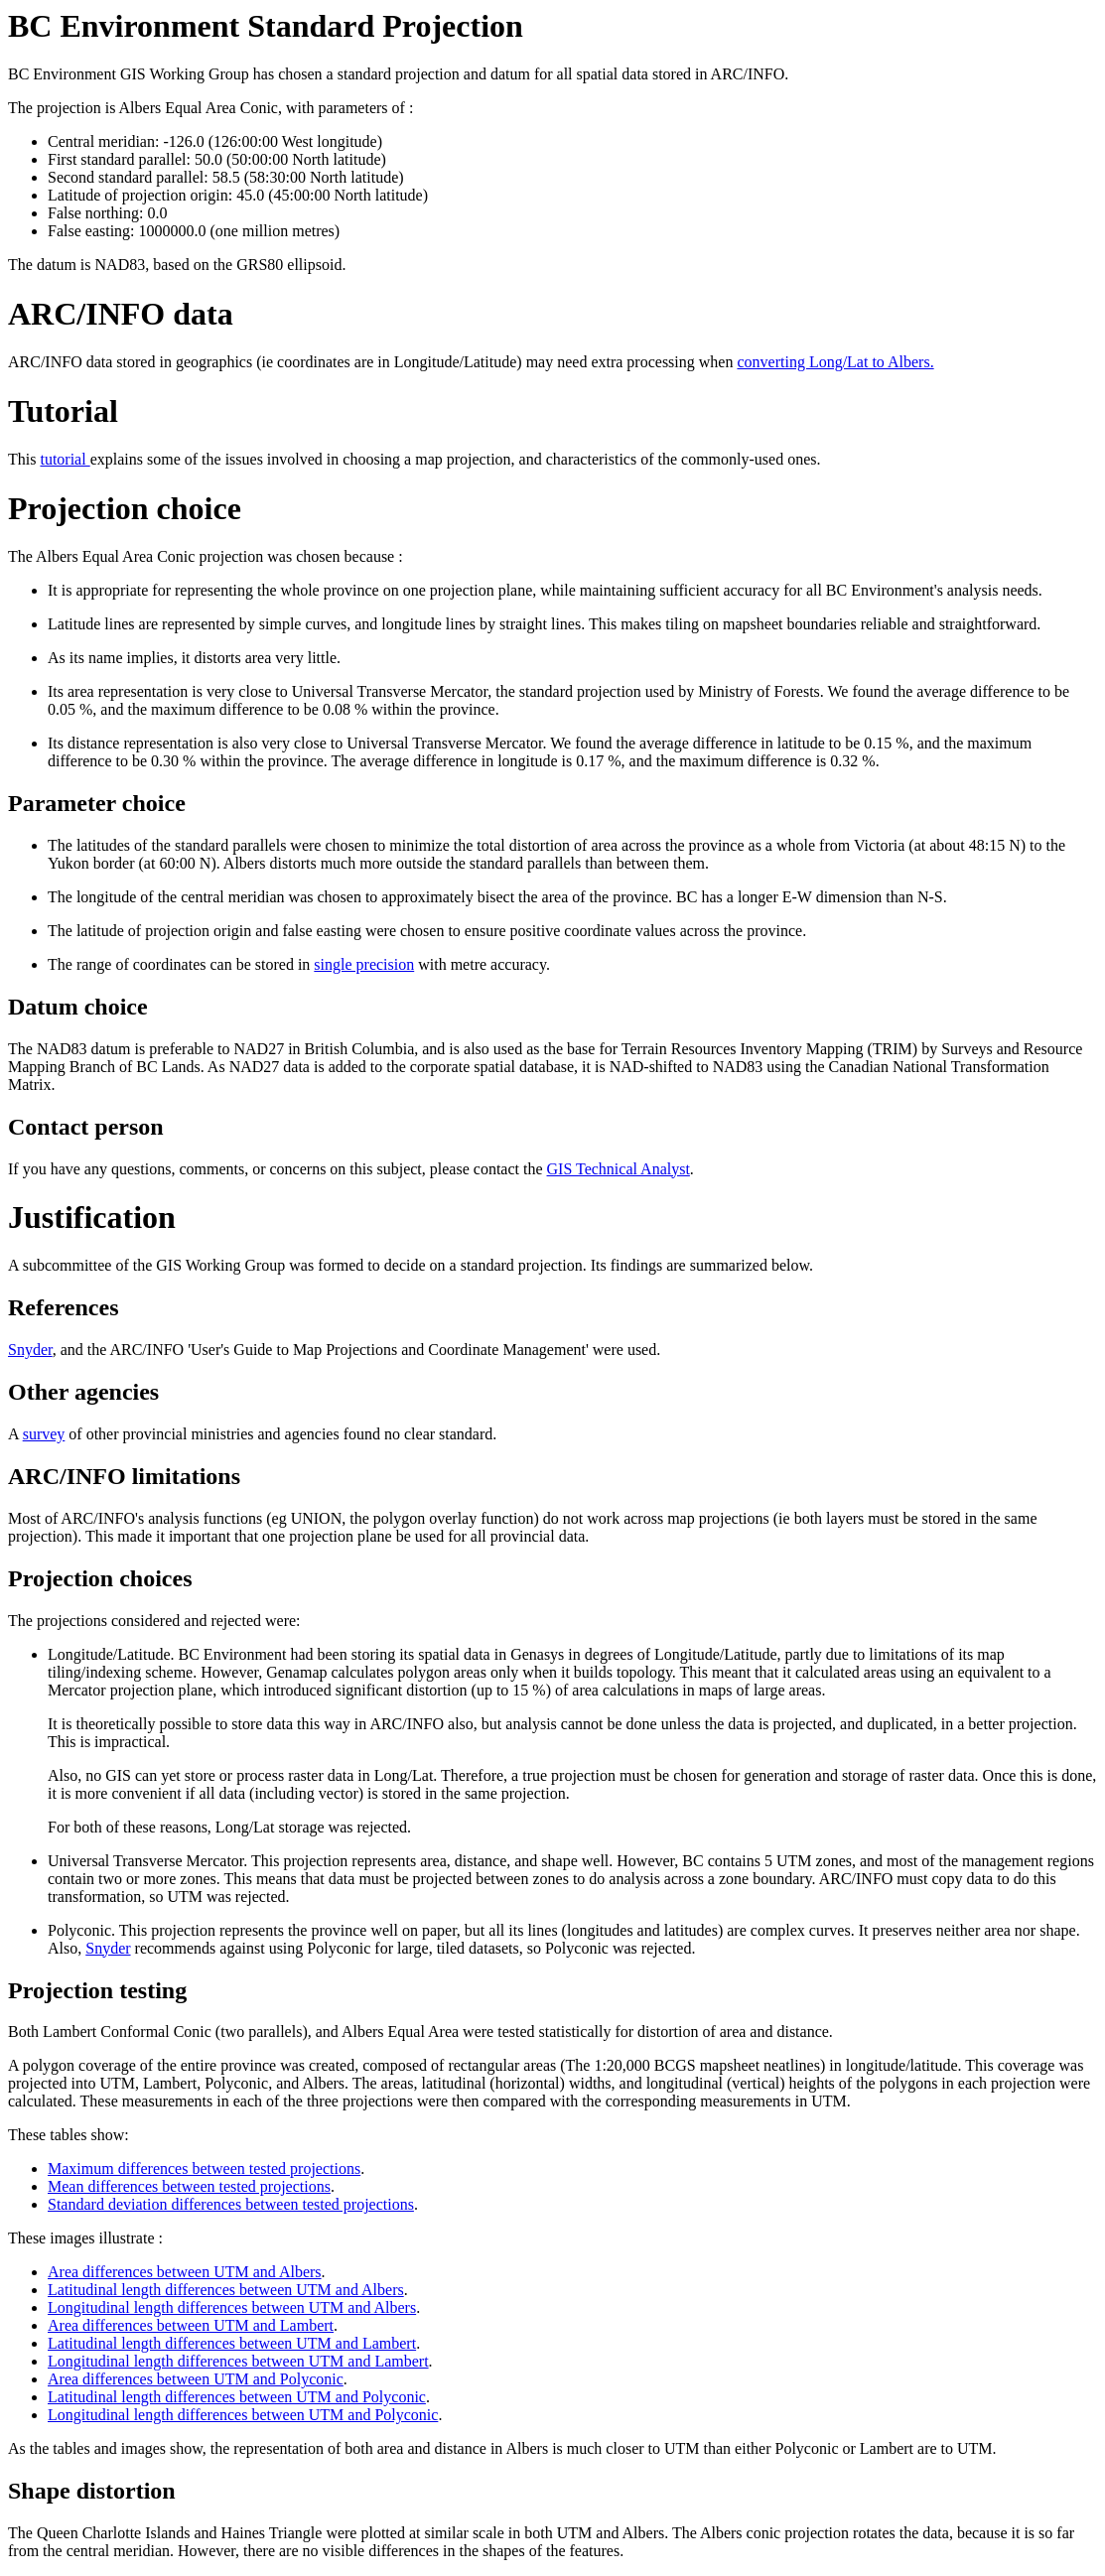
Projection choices (100, 1578)
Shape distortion (92, 2491)
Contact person (86, 1127)
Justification (92, 1217)
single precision (364, 964)
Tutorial (63, 411)
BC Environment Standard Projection (265, 26)
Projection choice (124, 508)
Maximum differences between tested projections (204, 2168)
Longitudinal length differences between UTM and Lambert (238, 2361)
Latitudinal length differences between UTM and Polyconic (237, 2396)
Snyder (30, 1349)
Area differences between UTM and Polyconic (196, 2379)
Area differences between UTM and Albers (185, 2271)
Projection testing (97, 1990)
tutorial (64, 459)
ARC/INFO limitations (124, 1476)
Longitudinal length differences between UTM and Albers (232, 2307)
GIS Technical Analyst (618, 1168)
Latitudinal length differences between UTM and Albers (226, 2289)
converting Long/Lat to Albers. (835, 361)
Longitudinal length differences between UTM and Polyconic (243, 2414)
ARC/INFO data (120, 314)
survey (44, 1433)
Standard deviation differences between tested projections (231, 2204)
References (63, 1307)
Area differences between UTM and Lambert (191, 2325)
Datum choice (78, 1006)
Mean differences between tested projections (189, 2186)
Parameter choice (97, 803)
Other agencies (83, 1392)
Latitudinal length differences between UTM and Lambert (232, 2343)
